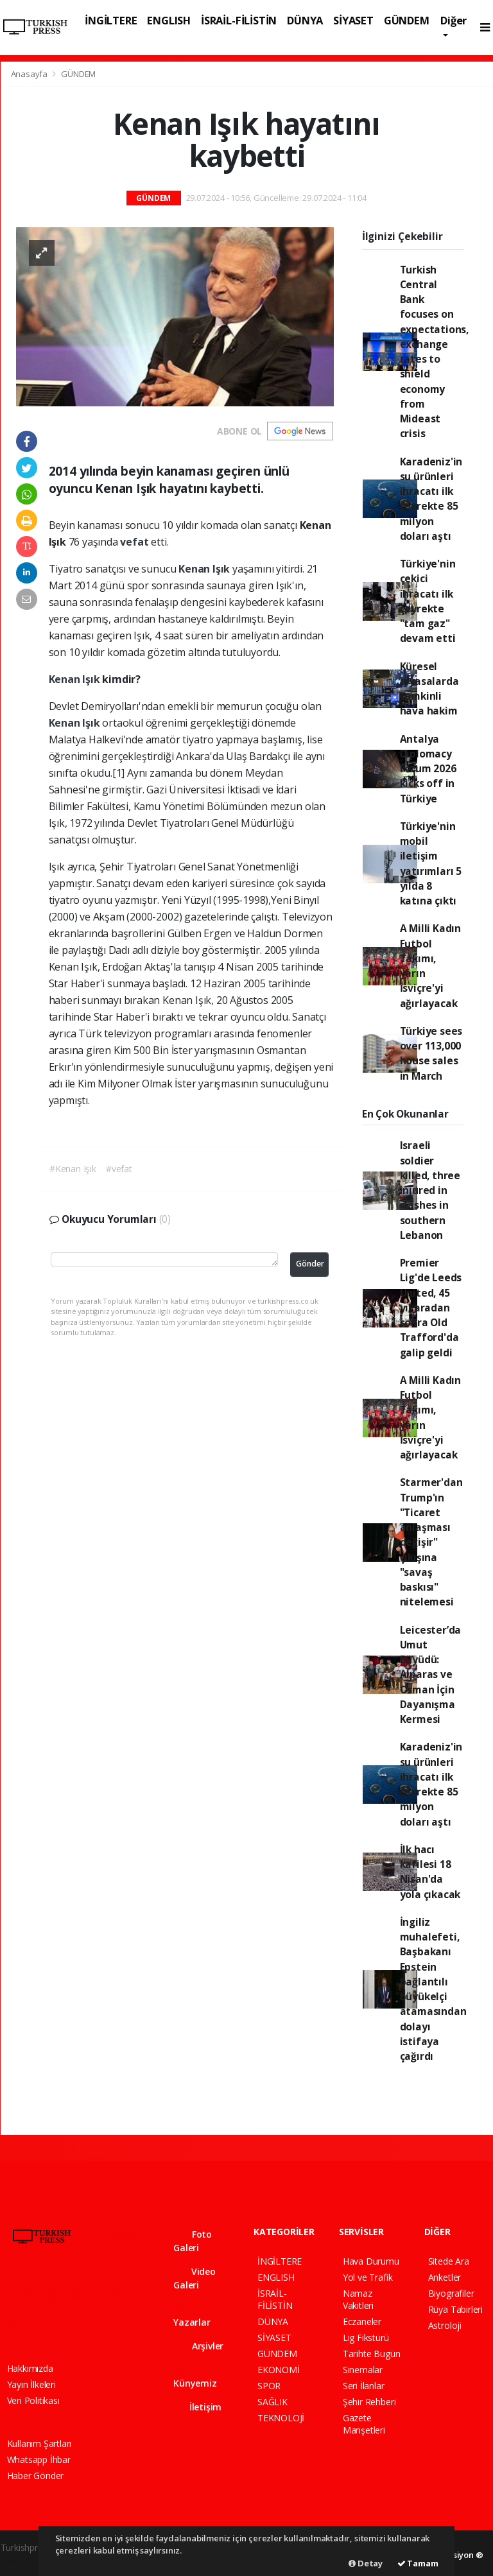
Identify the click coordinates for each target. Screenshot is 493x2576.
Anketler (444, 2277)
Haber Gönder (35, 2475)
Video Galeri (194, 2278)
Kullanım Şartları (39, 2443)
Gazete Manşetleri (364, 2424)
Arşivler (198, 2346)
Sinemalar (363, 2370)
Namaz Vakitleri (358, 2299)
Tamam (417, 2563)
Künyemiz (194, 2377)
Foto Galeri (192, 2241)
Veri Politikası (33, 2400)
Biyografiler (451, 2293)
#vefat (119, 1169)
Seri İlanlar (364, 2386)
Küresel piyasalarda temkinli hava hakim (429, 688)
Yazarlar (191, 2316)
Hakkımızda (30, 2368)
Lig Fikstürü (366, 2337)
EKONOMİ (278, 2370)
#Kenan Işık (72, 1169)
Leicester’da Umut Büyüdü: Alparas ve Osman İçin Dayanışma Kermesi (431, 1675)
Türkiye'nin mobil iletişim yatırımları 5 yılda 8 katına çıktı (431, 863)
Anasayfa (30, 74)
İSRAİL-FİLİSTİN (239, 20)
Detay (366, 2563)
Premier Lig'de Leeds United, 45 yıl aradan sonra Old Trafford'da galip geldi (431, 1308)
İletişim (197, 2407)
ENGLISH (169, 20)
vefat (135, 542)
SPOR (269, 2386)
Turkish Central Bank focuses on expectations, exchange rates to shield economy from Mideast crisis (434, 352)
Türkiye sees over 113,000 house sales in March (431, 1053)
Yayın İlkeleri (31, 2384)
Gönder (310, 1263)
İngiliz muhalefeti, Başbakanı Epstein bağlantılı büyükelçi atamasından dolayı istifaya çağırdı (433, 1989)
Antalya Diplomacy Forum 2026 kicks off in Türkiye (428, 769)
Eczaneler (362, 2321)
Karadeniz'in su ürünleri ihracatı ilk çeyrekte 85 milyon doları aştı (431, 498)
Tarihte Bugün (372, 2353)
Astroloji (445, 2325)
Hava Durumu (371, 2261)
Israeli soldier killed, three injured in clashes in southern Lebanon (430, 1190)
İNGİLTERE (111, 20)
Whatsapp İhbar (39, 2459)
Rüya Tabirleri (455, 2309)
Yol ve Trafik (368, 2277)
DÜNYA (305, 20)
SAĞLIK (272, 2402)
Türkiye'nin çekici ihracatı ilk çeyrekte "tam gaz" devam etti (428, 601)
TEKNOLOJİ (280, 2418)
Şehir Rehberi (369, 2402)
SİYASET (353, 20)
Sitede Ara (448, 2261)
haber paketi (26, 2561)
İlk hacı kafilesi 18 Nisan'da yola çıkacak (430, 1871)
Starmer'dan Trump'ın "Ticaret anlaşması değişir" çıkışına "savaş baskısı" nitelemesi (431, 1542)
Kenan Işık (205, 569)
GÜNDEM (406, 20)
